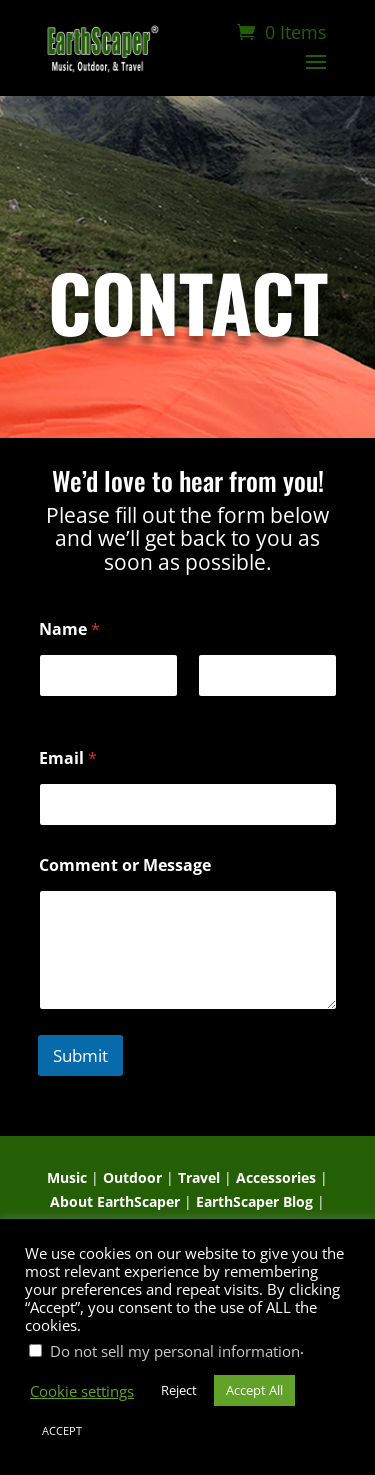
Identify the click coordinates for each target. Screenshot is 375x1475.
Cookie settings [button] (82, 1391)
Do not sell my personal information (175, 1351)
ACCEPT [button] (62, 1430)
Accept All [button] (254, 1390)
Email (68, 758)
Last (211, 710)
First (53, 710)
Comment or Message (125, 865)
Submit (80, 1055)
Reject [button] (179, 1390)
